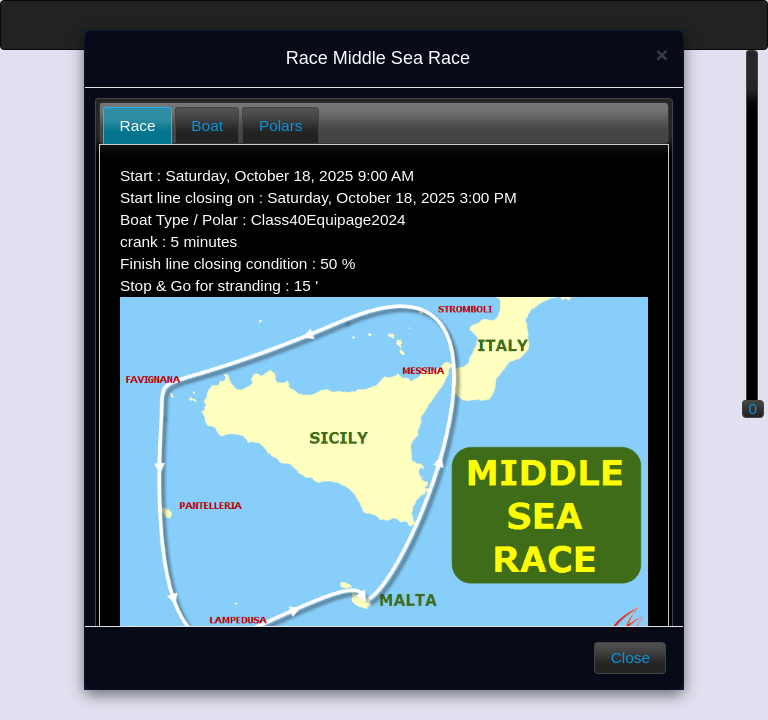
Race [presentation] (138, 125)
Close (630, 657)
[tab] (137, 125)
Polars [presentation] (281, 125)
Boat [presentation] (207, 125)
